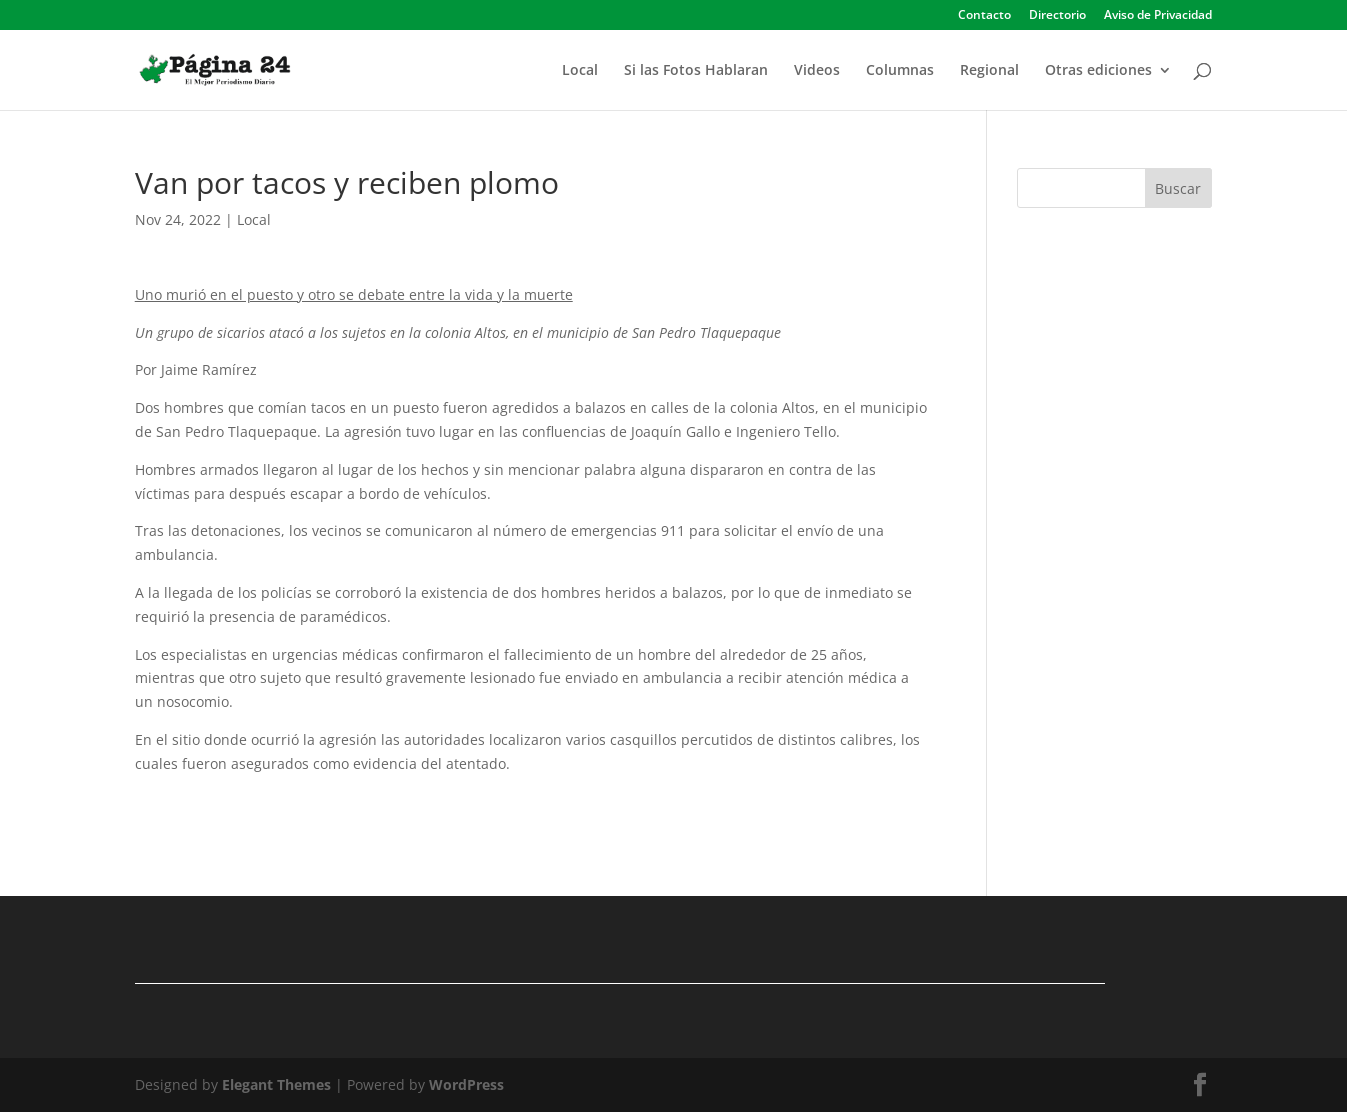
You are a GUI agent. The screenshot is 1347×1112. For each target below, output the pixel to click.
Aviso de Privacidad (1158, 16)
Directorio (1057, 16)
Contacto (984, 16)
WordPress (466, 1084)
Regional (989, 71)
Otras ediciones (1098, 71)
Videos (817, 71)
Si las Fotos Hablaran (696, 71)
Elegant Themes (276, 1084)
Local (580, 71)
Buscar (1178, 188)
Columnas (900, 71)
